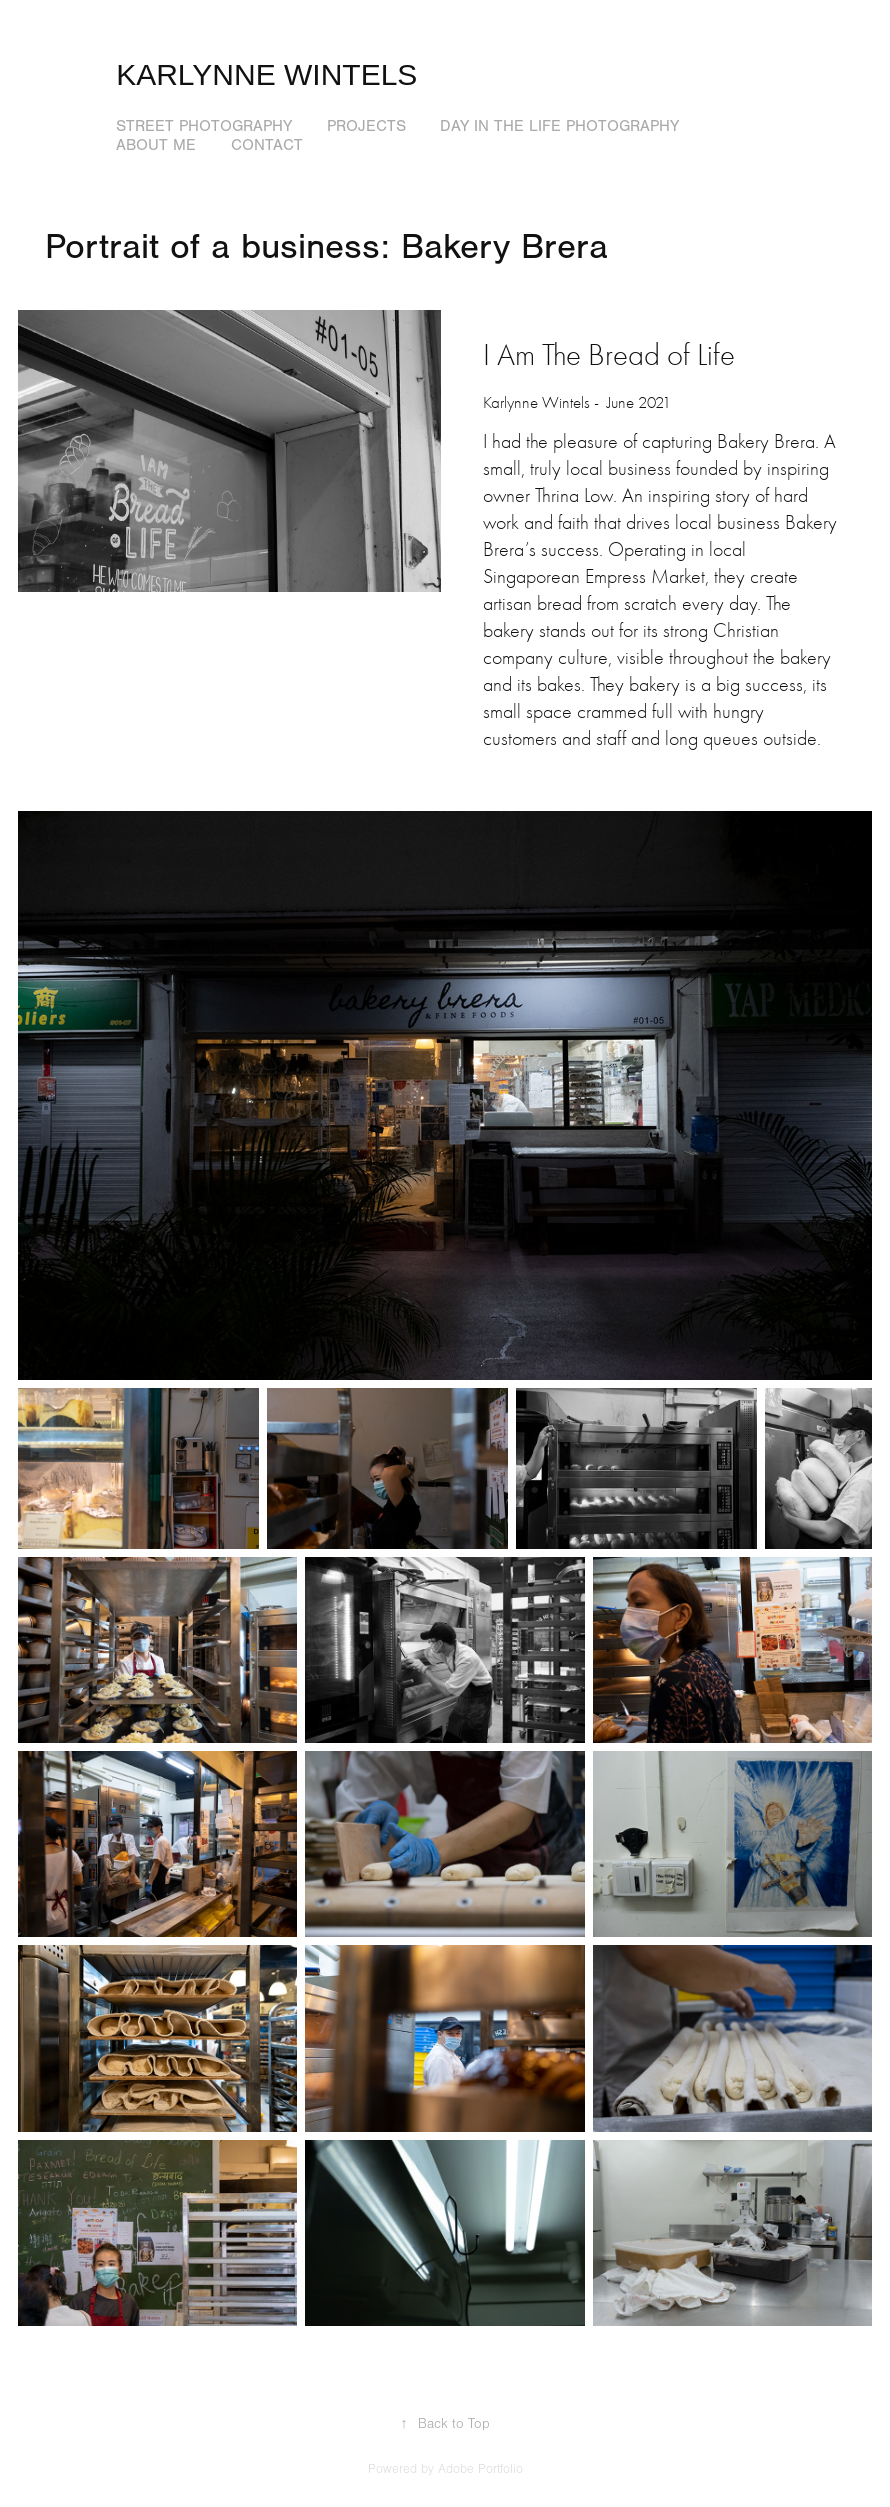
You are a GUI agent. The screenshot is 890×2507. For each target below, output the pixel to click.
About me (156, 145)
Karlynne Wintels (266, 74)
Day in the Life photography (559, 126)
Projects (366, 126)
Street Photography (204, 126)
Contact (267, 145)
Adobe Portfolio (480, 2469)
